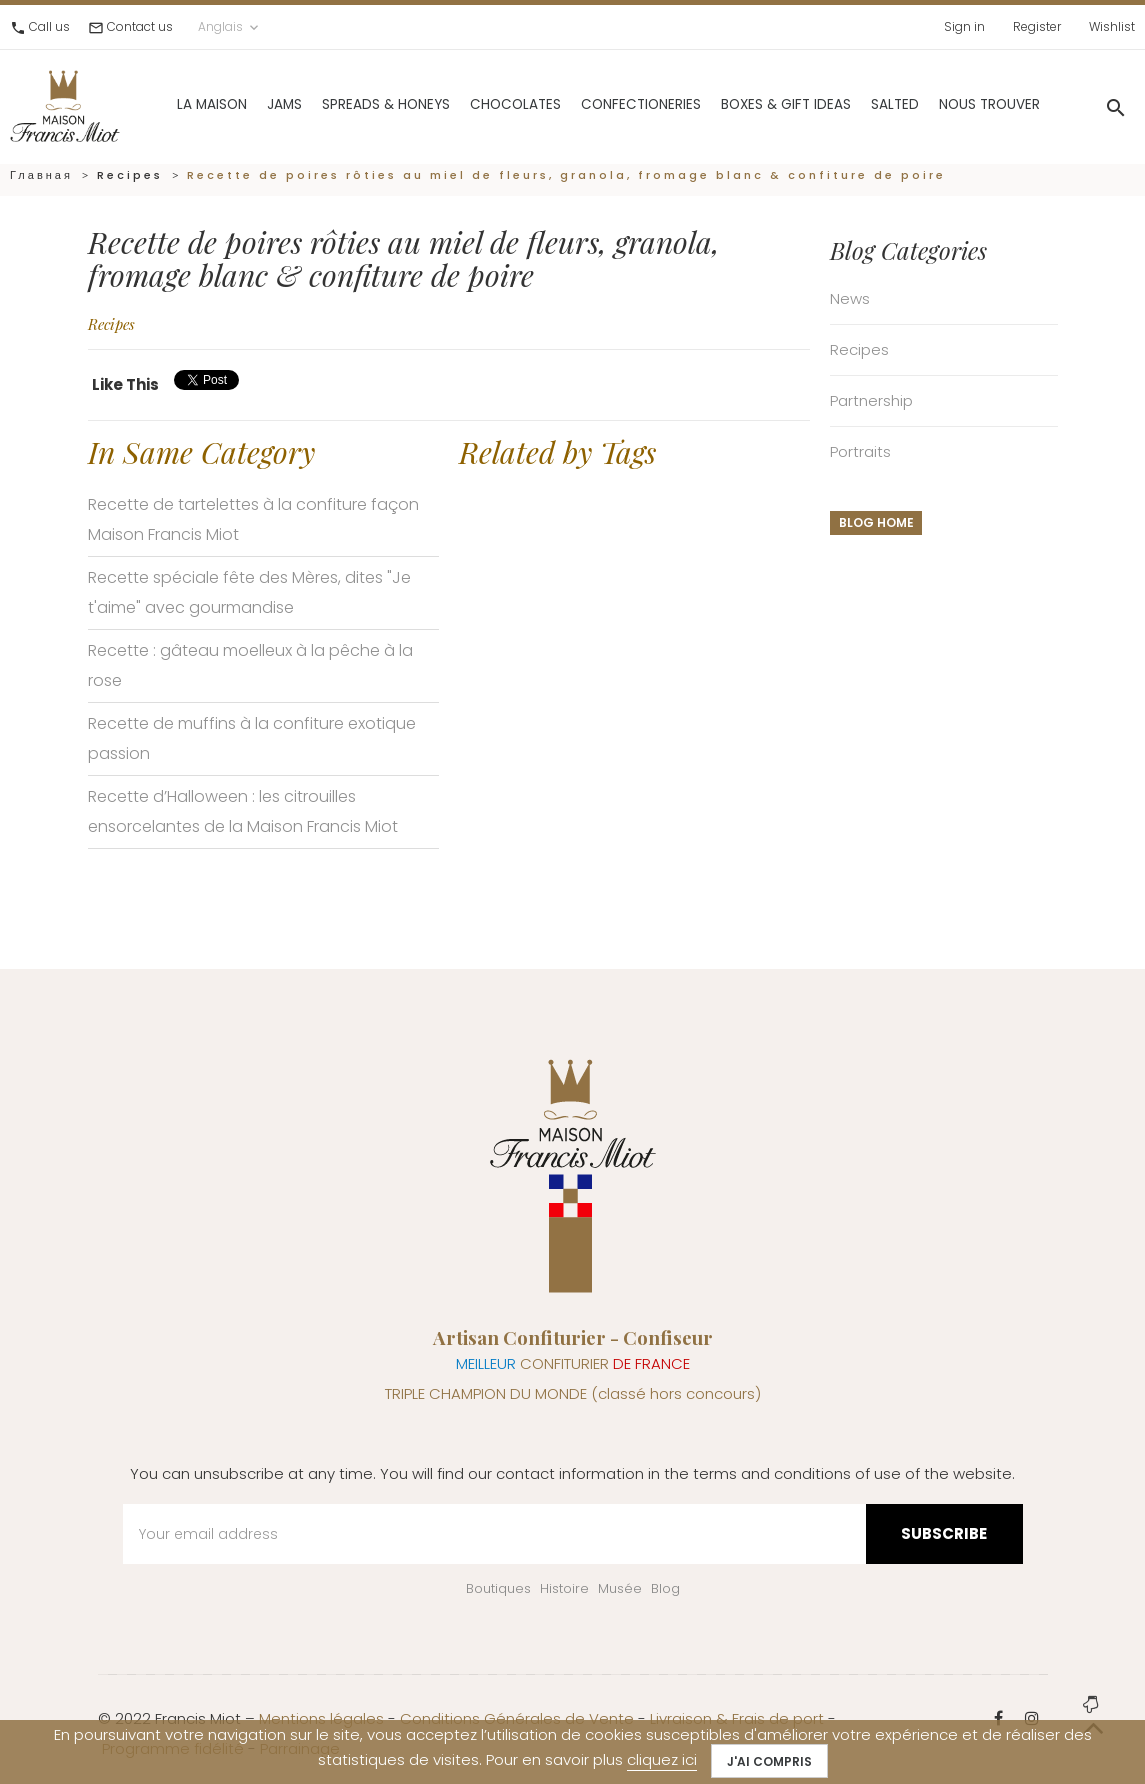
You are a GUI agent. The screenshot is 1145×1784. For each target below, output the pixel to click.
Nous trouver (944, 100)
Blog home (876, 522)
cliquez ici (662, 1759)
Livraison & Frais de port (737, 1718)
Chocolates (470, 100)
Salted (850, 100)
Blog (665, 1588)
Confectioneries (596, 100)
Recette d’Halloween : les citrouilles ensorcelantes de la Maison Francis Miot (243, 811)
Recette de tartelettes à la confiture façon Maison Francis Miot (253, 519)
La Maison (167, 100)
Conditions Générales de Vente (517, 1718)
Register (1037, 26)
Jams (239, 100)
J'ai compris (769, 1761)
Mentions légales (321, 1718)
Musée (620, 1588)
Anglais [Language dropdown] (230, 27)
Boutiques (498, 1588)
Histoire (564, 1588)
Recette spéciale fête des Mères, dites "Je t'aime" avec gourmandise (249, 592)
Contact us (140, 26)
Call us (49, 26)
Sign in (964, 26)
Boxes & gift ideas (741, 100)
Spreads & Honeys (341, 100)
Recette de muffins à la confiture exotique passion (252, 738)
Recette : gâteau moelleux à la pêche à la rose (250, 665)
